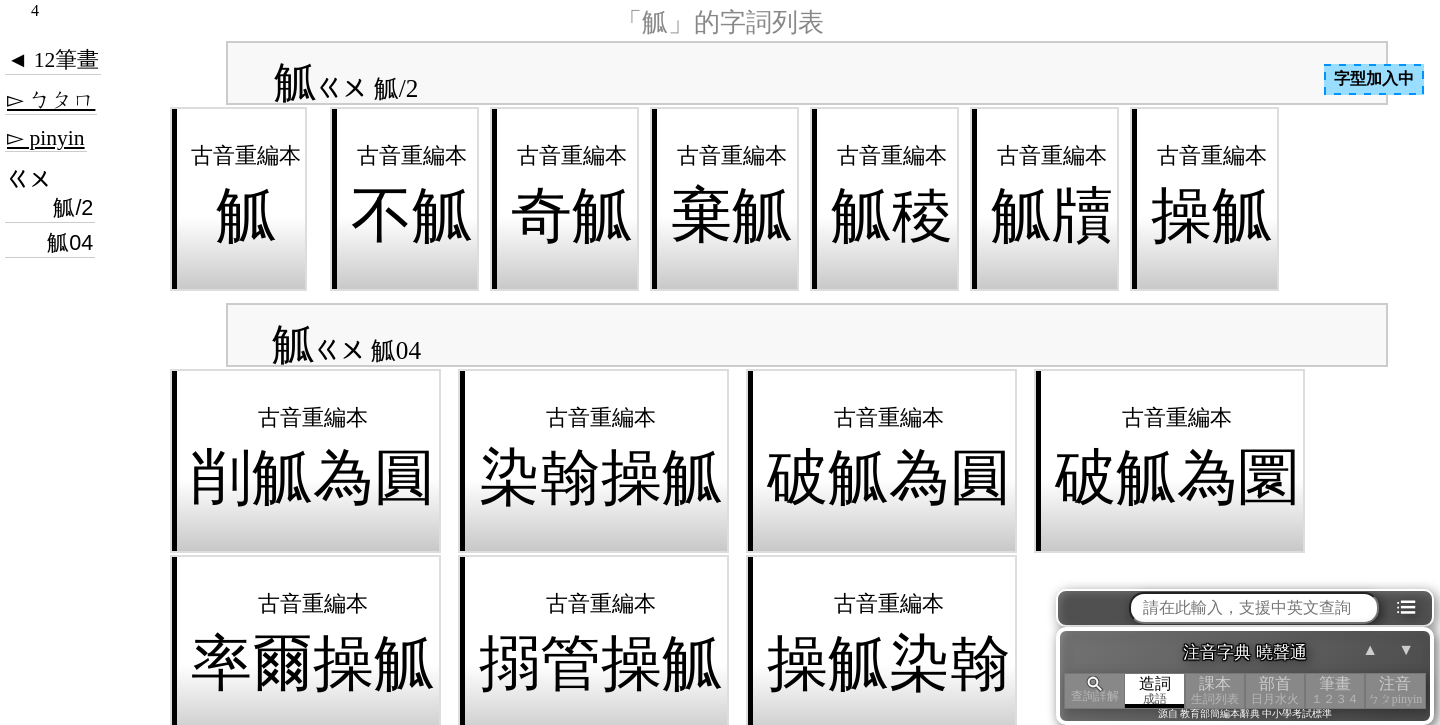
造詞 (1155, 690)
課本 (1215, 690)
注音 (1395, 690)
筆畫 (1335, 690)
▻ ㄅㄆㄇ (51, 100)
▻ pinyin (46, 138)
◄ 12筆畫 (53, 60)
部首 (1275, 690)
